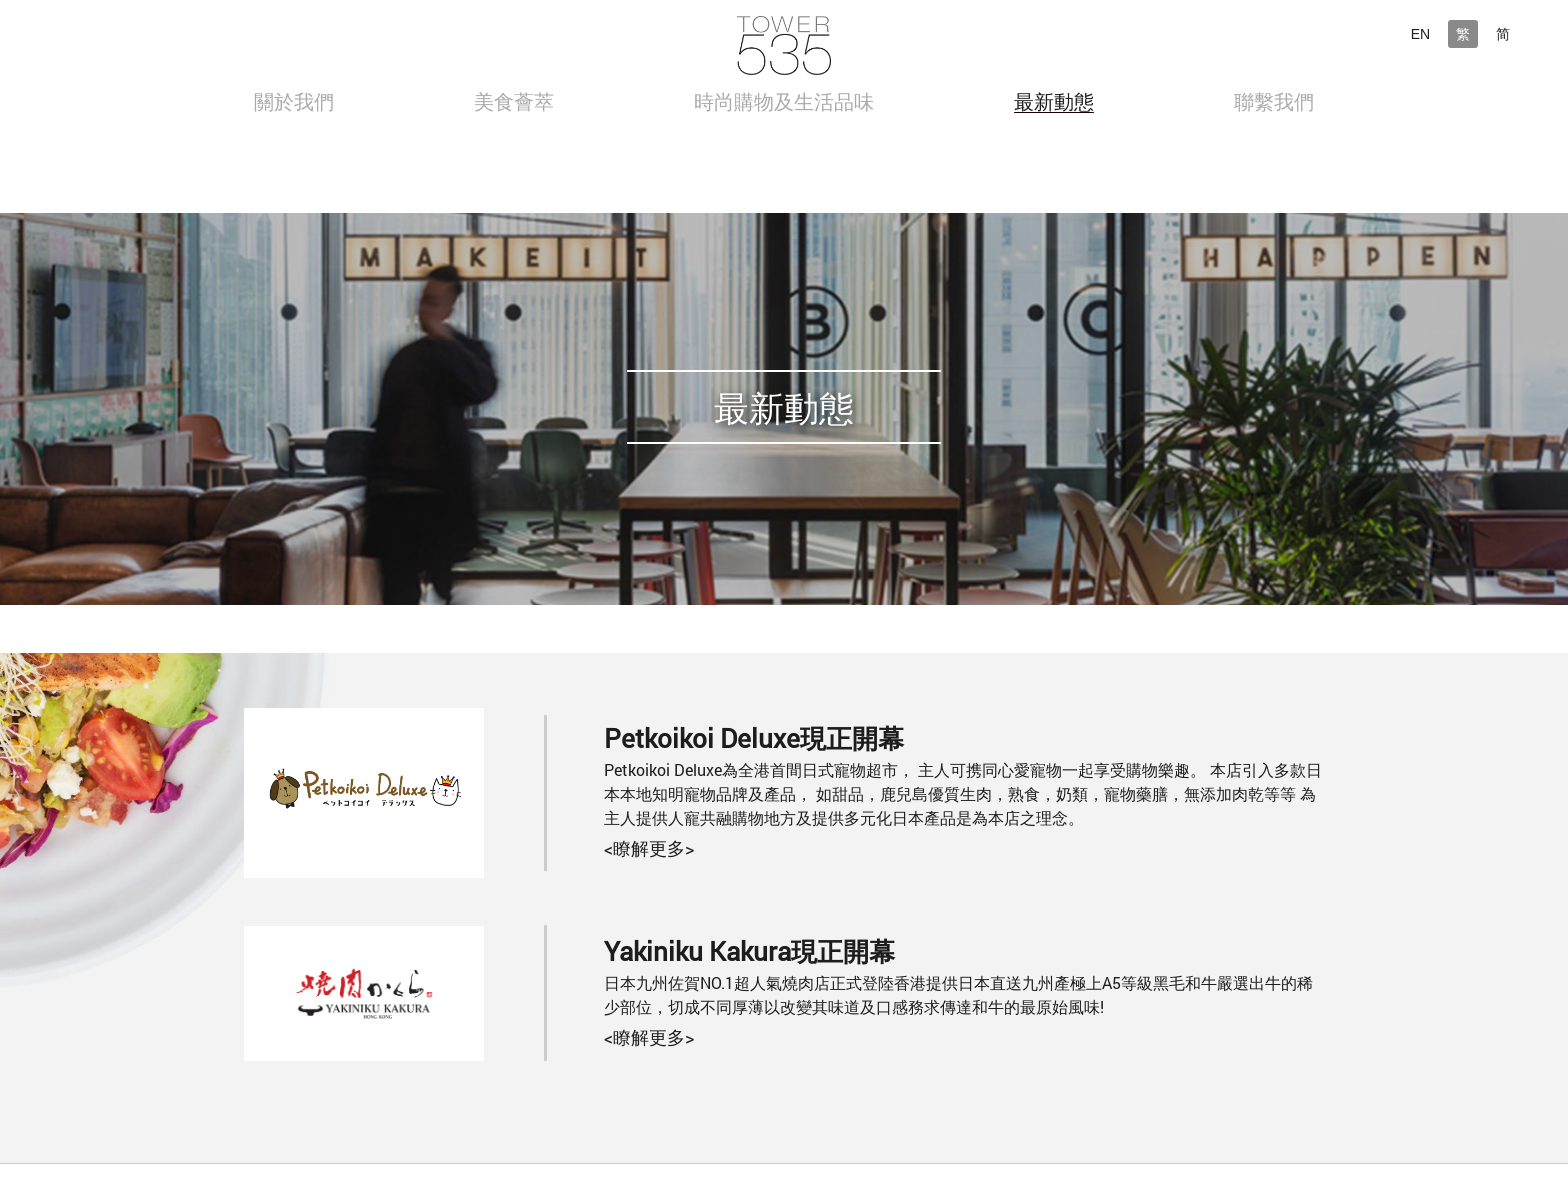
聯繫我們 (1274, 101)
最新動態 (1054, 101)
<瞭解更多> (649, 848)
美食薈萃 (514, 101)
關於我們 (294, 101)
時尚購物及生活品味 (784, 101)
